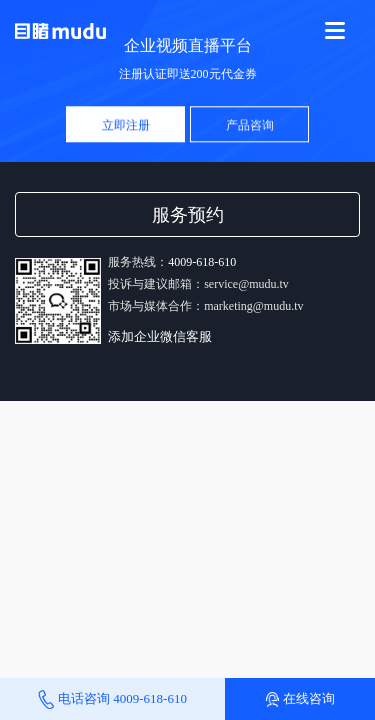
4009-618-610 (202, 262)
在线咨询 (300, 699)
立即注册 (126, 126)
